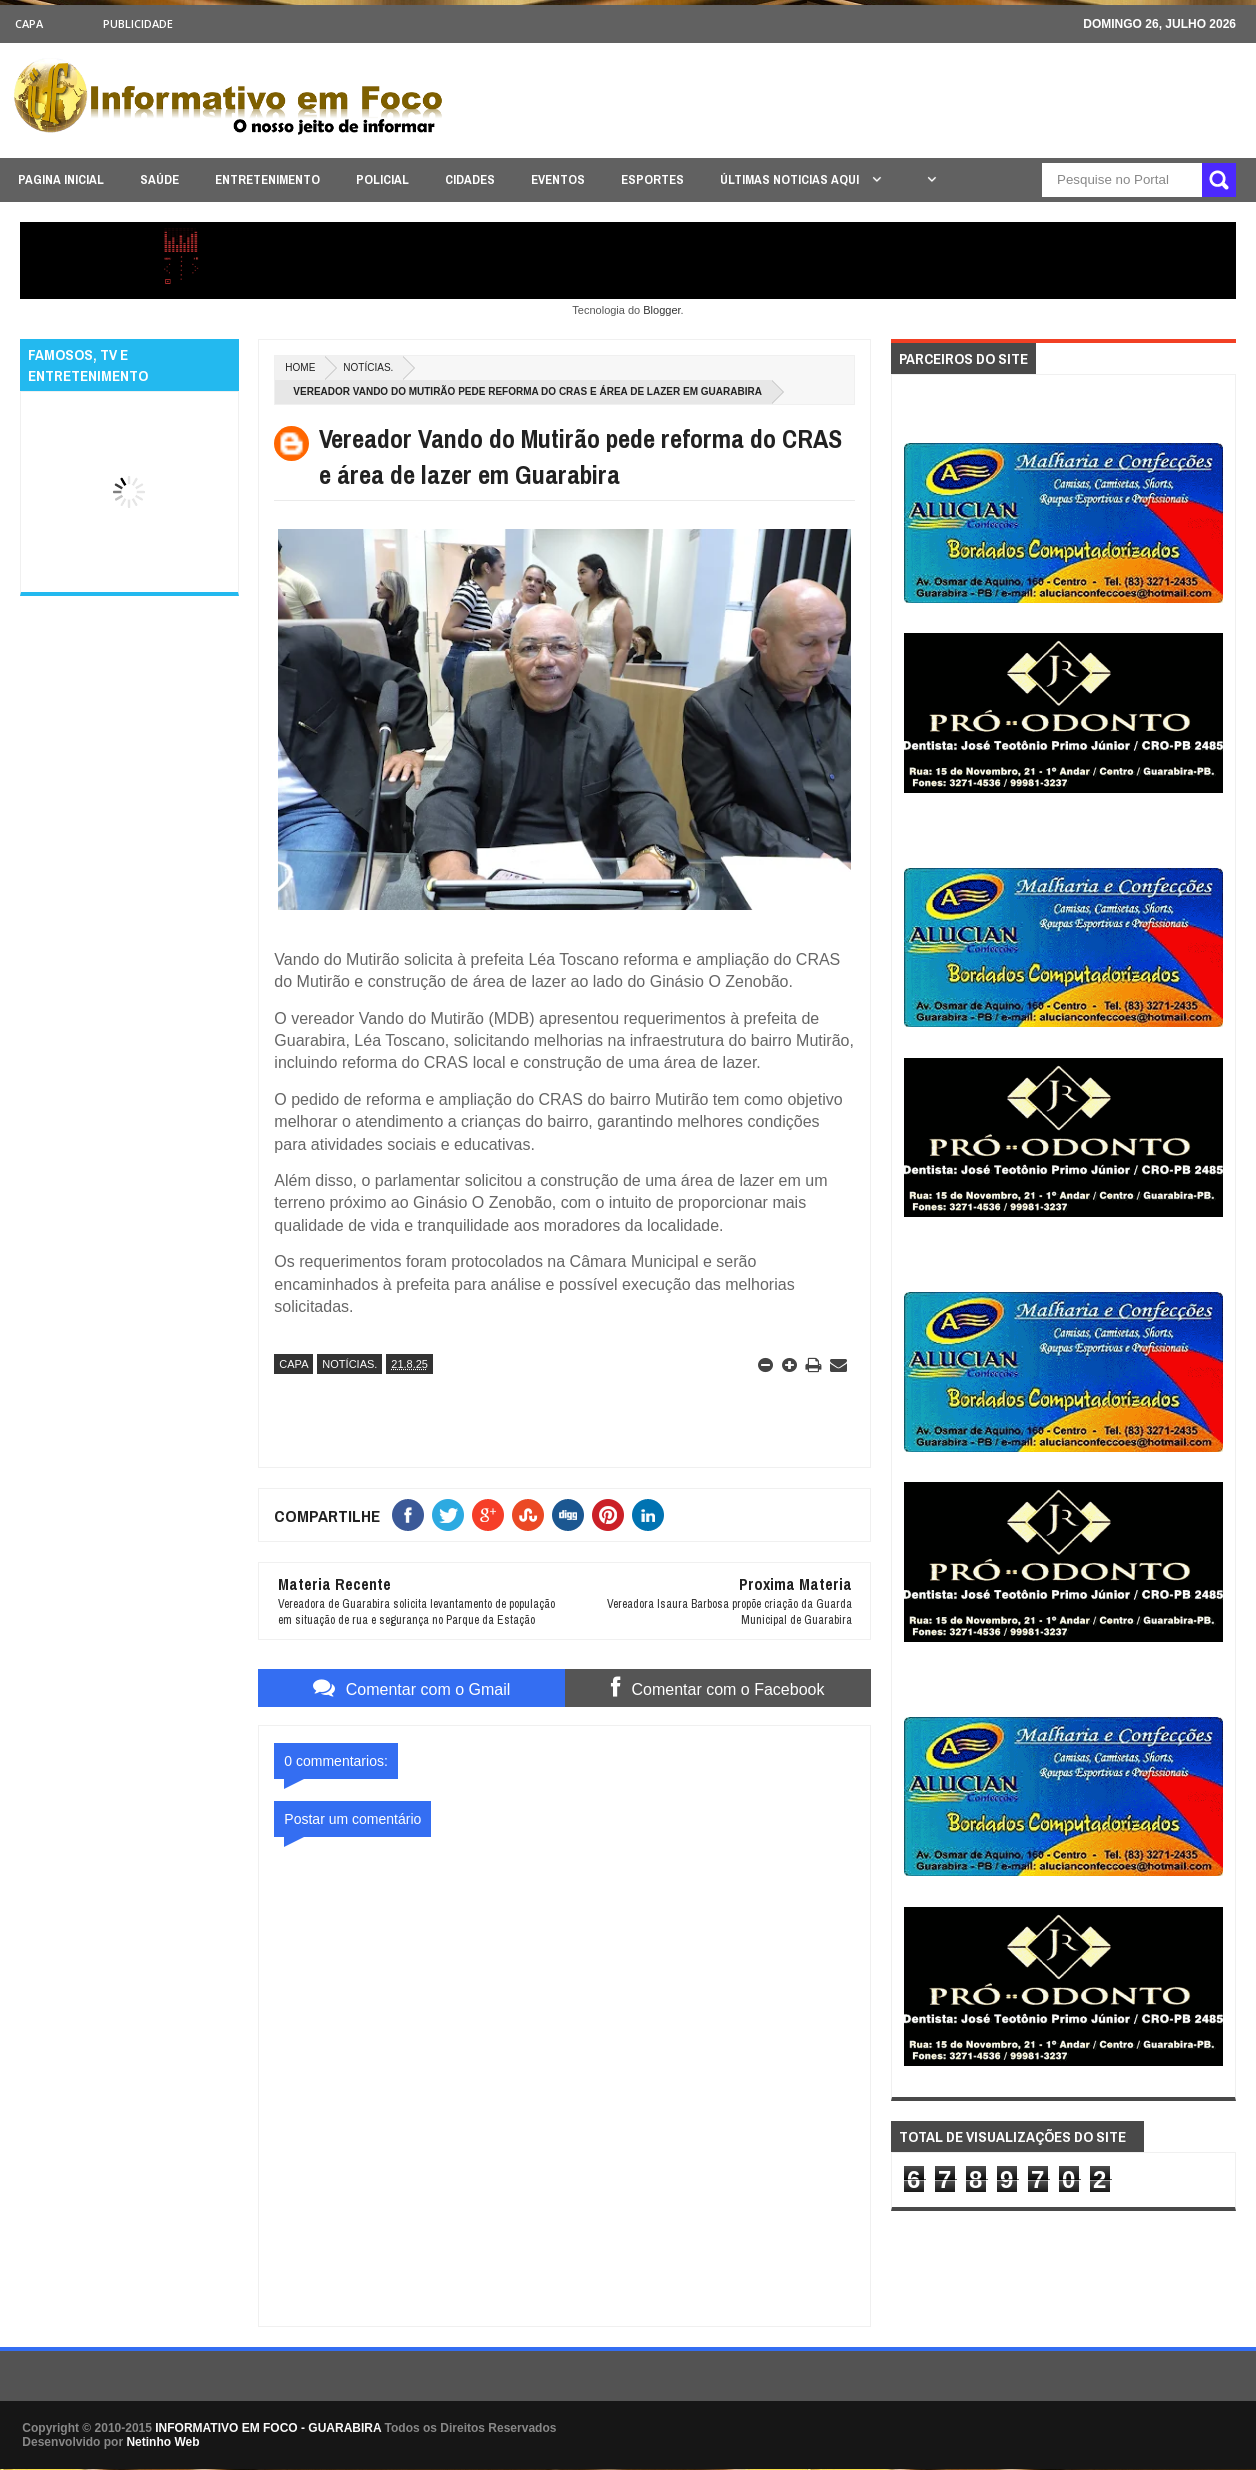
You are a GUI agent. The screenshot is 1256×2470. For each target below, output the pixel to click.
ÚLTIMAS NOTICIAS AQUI (791, 179)
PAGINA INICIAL (61, 179)
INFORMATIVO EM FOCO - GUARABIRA (268, 2428)
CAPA (29, 23)
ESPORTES (652, 179)
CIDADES (470, 179)
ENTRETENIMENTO (267, 179)
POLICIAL (382, 179)
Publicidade (138, 23)
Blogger (661, 310)
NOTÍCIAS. (368, 367)
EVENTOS (558, 179)
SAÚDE (159, 179)
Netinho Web (162, 2442)
